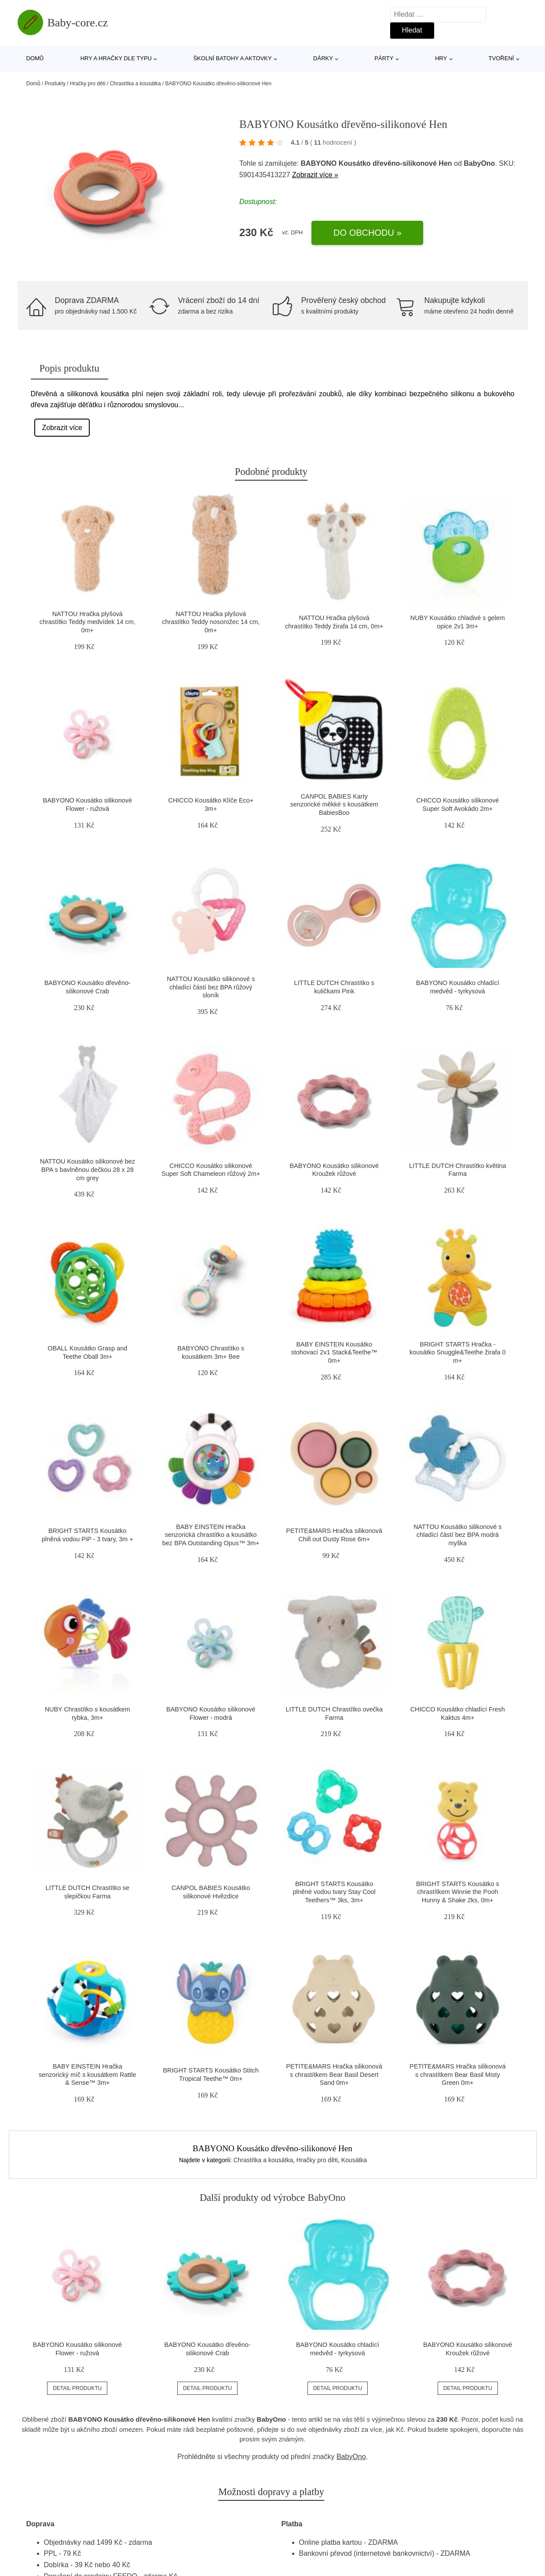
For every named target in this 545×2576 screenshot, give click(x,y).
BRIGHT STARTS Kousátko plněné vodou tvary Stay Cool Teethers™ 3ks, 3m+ (334, 1892)
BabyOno (351, 2456)
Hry (441, 58)
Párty (383, 58)
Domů (35, 58)
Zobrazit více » (315, 175)
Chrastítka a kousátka (135, 83)
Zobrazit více (62, 427)
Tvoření (501, 58)
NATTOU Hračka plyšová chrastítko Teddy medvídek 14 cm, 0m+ (87, 622)
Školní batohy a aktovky (232, 58)
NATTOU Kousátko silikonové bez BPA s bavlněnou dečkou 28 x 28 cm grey (87, 1169)
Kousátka (354, 2160)
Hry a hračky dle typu (116, 58)
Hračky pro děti (88, 83)
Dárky (323, 58)
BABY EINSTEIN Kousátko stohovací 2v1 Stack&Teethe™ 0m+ (334, 1352)
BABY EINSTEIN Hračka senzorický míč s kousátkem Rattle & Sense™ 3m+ (87, 2074)
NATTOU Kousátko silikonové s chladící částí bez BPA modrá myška (457, 1535)
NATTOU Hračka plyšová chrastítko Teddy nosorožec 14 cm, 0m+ (211, 622)
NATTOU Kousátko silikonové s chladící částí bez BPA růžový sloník (211, 987)
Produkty (55, 83)
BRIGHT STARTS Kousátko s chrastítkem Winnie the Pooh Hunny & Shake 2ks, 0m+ (457, 1892)
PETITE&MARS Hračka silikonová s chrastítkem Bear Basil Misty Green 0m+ (457, 2074)
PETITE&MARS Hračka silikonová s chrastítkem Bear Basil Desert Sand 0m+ (334, 2074)
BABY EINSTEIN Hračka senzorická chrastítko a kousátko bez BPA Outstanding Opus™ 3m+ (211, 1535)
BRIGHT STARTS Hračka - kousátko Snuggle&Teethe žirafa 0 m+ (457, 1352)
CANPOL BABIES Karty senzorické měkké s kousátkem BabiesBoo (334, 804)
